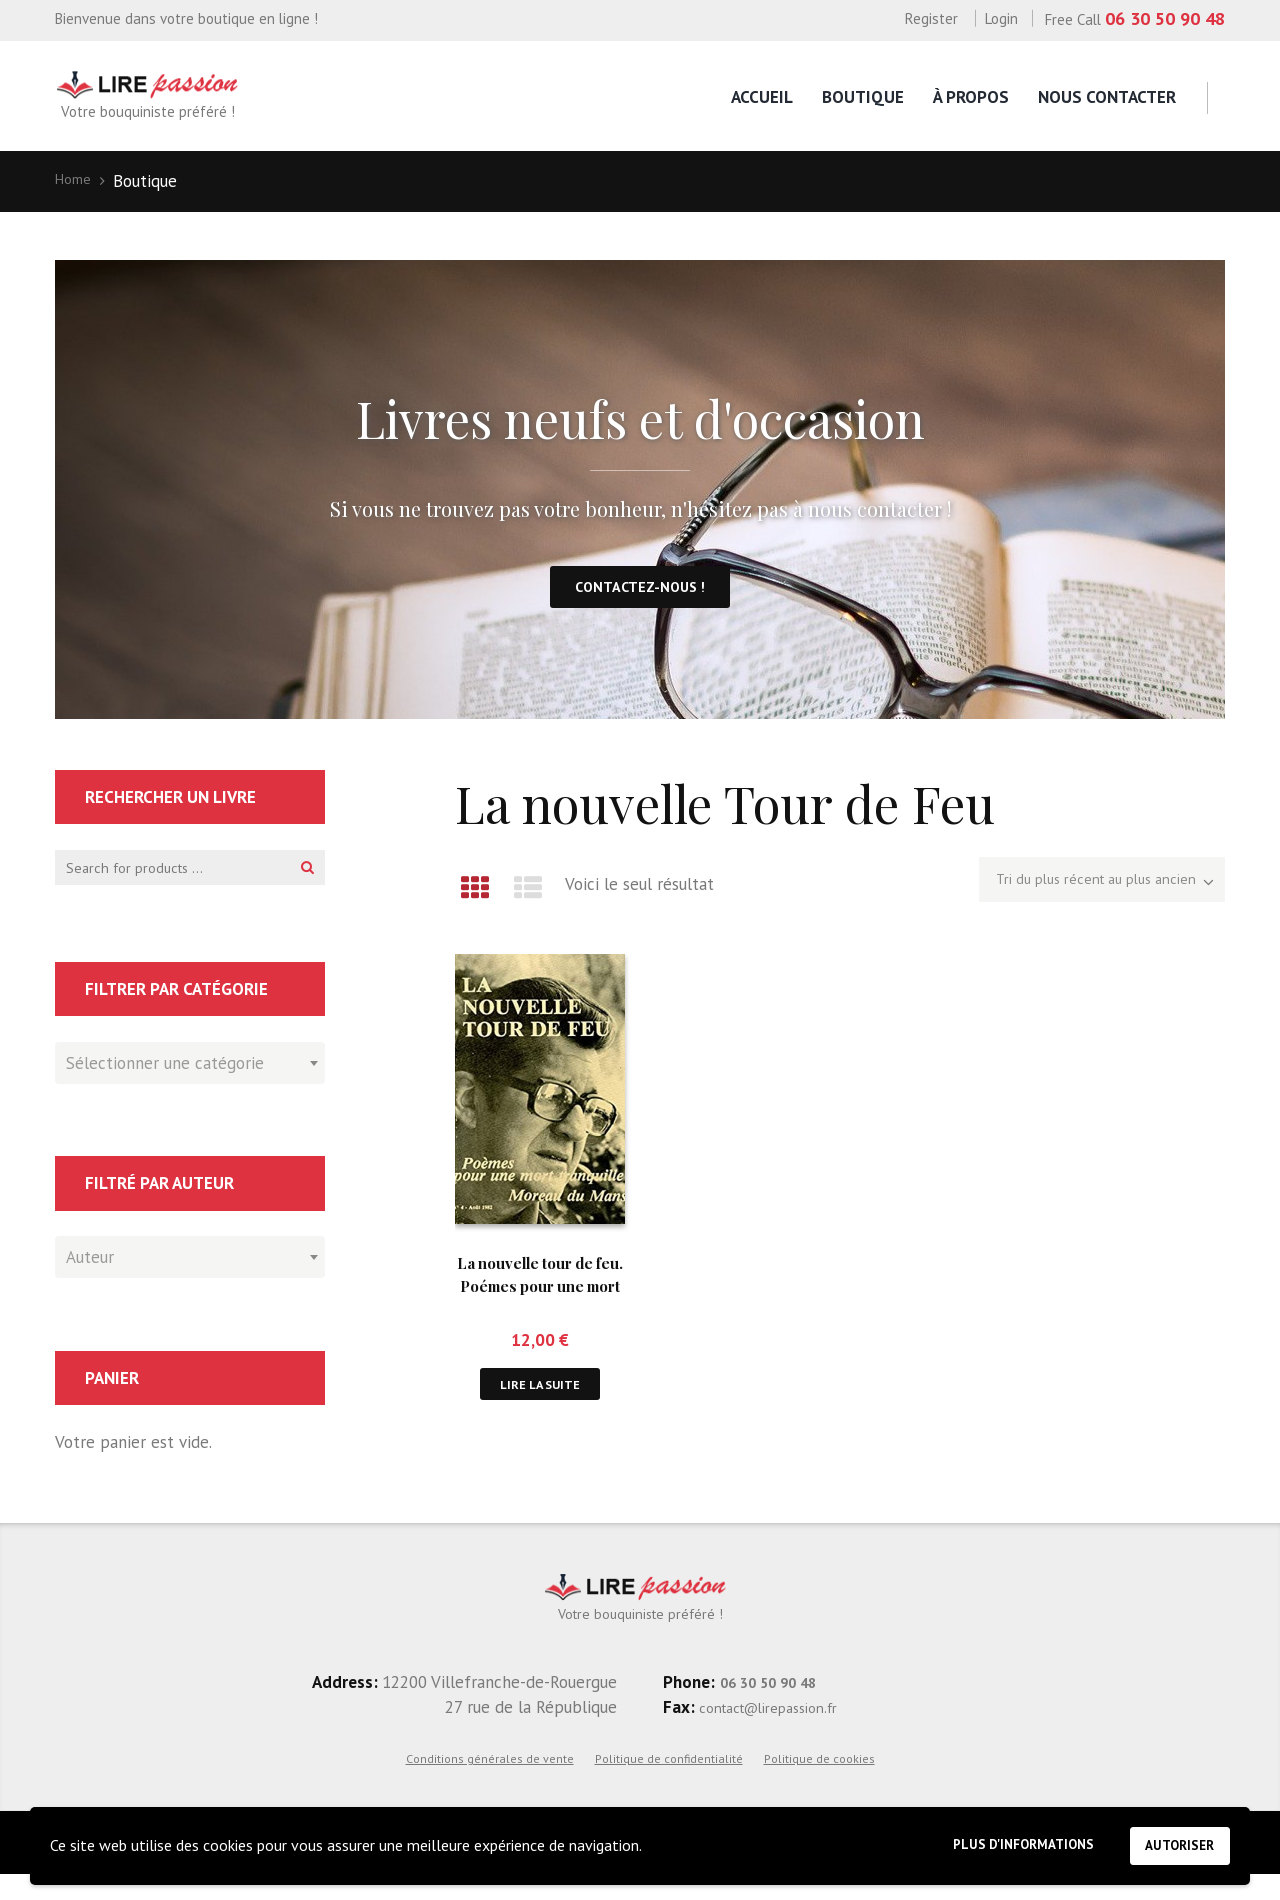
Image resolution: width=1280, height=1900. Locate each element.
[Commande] (1079, 897)
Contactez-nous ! (640, 597)
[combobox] (190, 1083)
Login (1001, 18)
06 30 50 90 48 (1165, 18)
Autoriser (1171, 1841)
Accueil (762, 97)
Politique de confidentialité (669, 1782)
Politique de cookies (819, 1782)
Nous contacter (1107, 97)
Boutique (863, 97)
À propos (971, 97)
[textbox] (185, 1080)
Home (77, 181)
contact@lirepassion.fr (782, 1731)
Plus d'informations (989, 1842)
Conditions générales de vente (490, 1782)
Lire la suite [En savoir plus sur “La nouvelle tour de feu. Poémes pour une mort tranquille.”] (540, 1399)
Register (931, 18)
